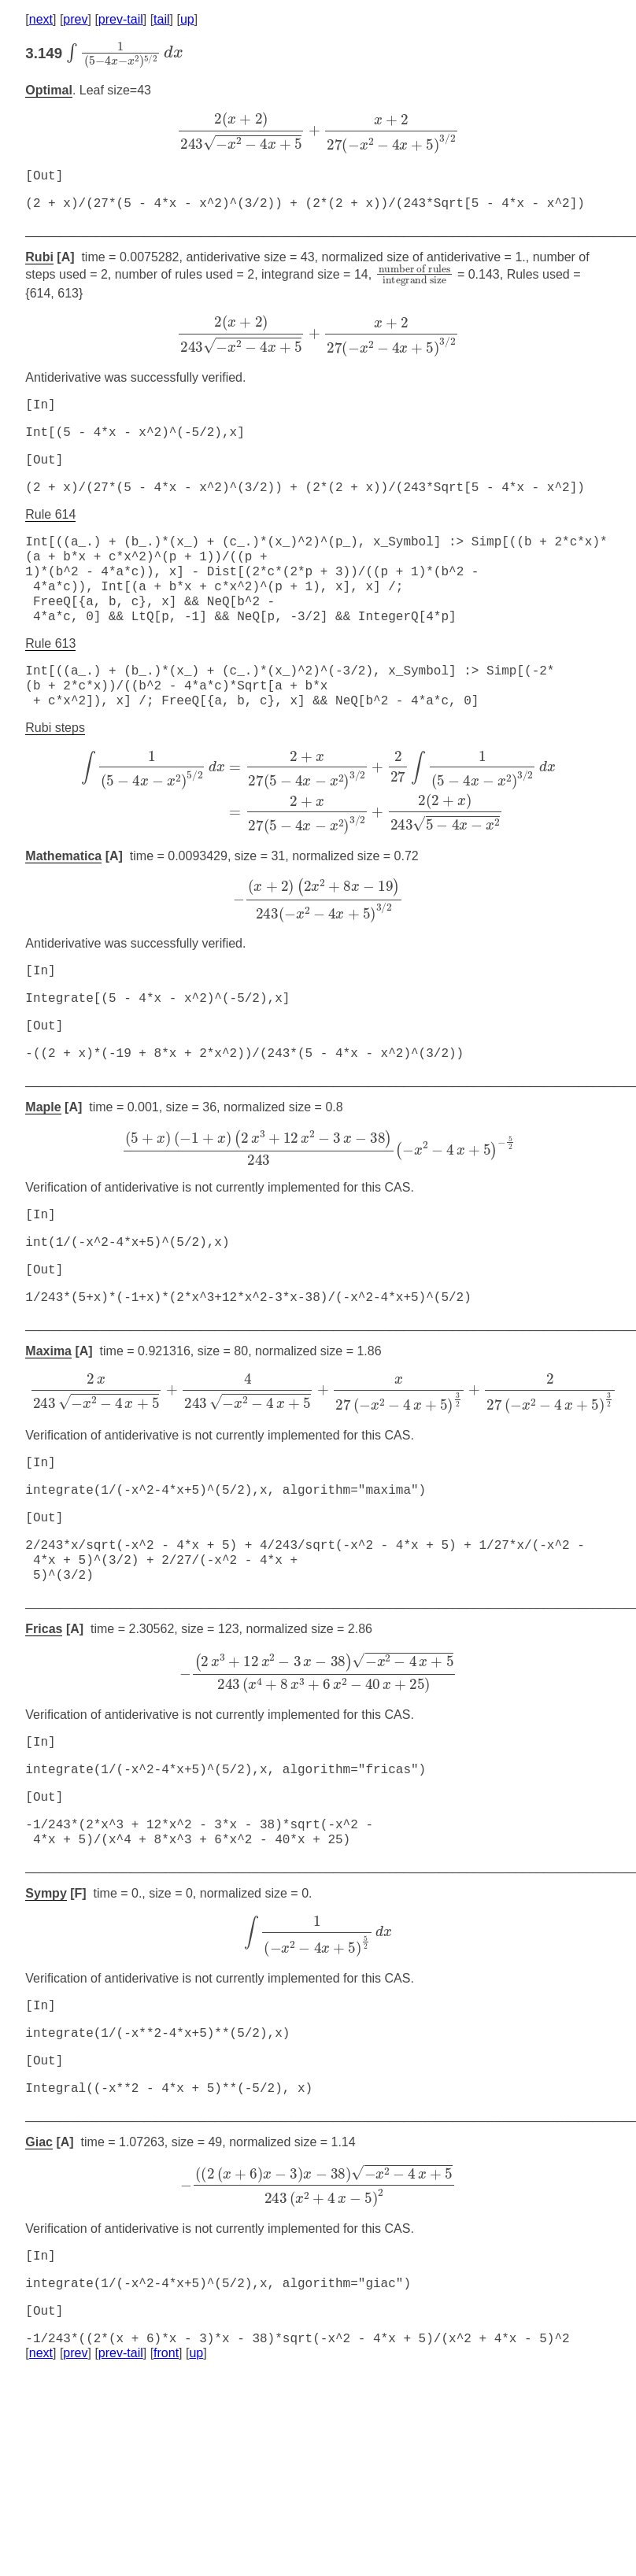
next (41, 19)
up (187, 19)
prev (75, 19)
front (166, 2452)
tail (161, 19)
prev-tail (120, 19)
